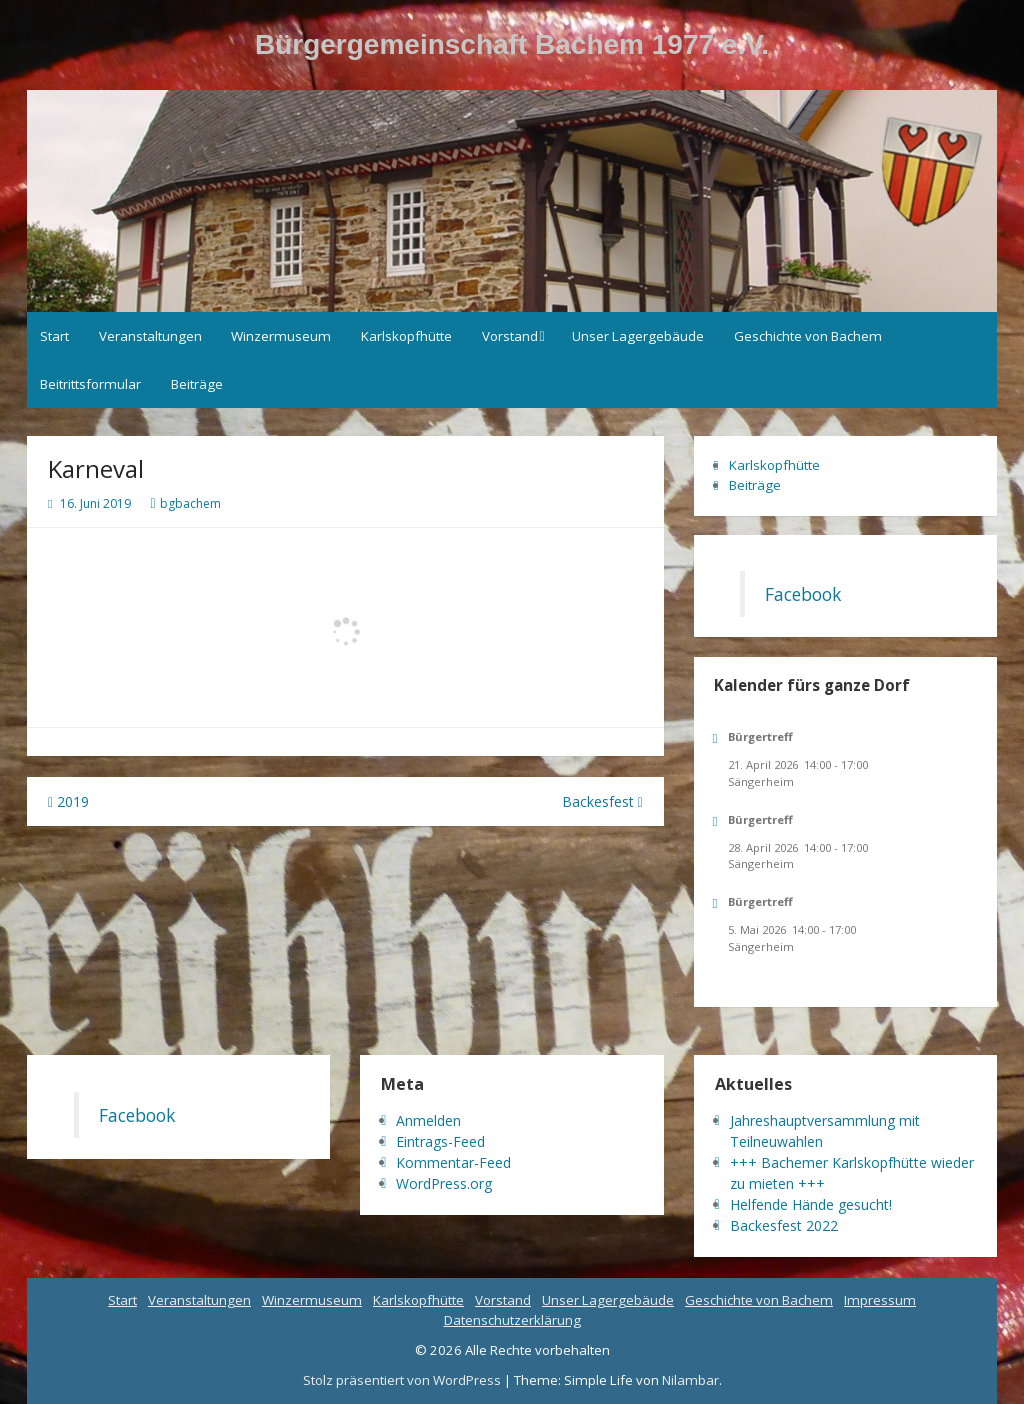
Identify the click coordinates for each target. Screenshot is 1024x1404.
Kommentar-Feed (453, 1162)
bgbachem (190, 503)
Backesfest (602, 801)
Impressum (880, 1300)
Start (54, 336)
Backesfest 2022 (784, 1225)
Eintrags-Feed (440, 1141)
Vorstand (510, 336)
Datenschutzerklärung (512, 1320)
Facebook (803, 594)
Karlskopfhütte (406, 336)
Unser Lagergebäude (638, 336)
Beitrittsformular (90, 384)
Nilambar (690, 1380)
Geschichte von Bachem (808, 336)
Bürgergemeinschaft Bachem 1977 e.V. (512, 44)
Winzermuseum (281, 336)
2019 (68, 801)
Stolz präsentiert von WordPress (403, 1380)
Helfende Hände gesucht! (811, 1204)
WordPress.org (444, 1183)
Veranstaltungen (150, 336)
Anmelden (428, 1120)
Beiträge (197, 384)
